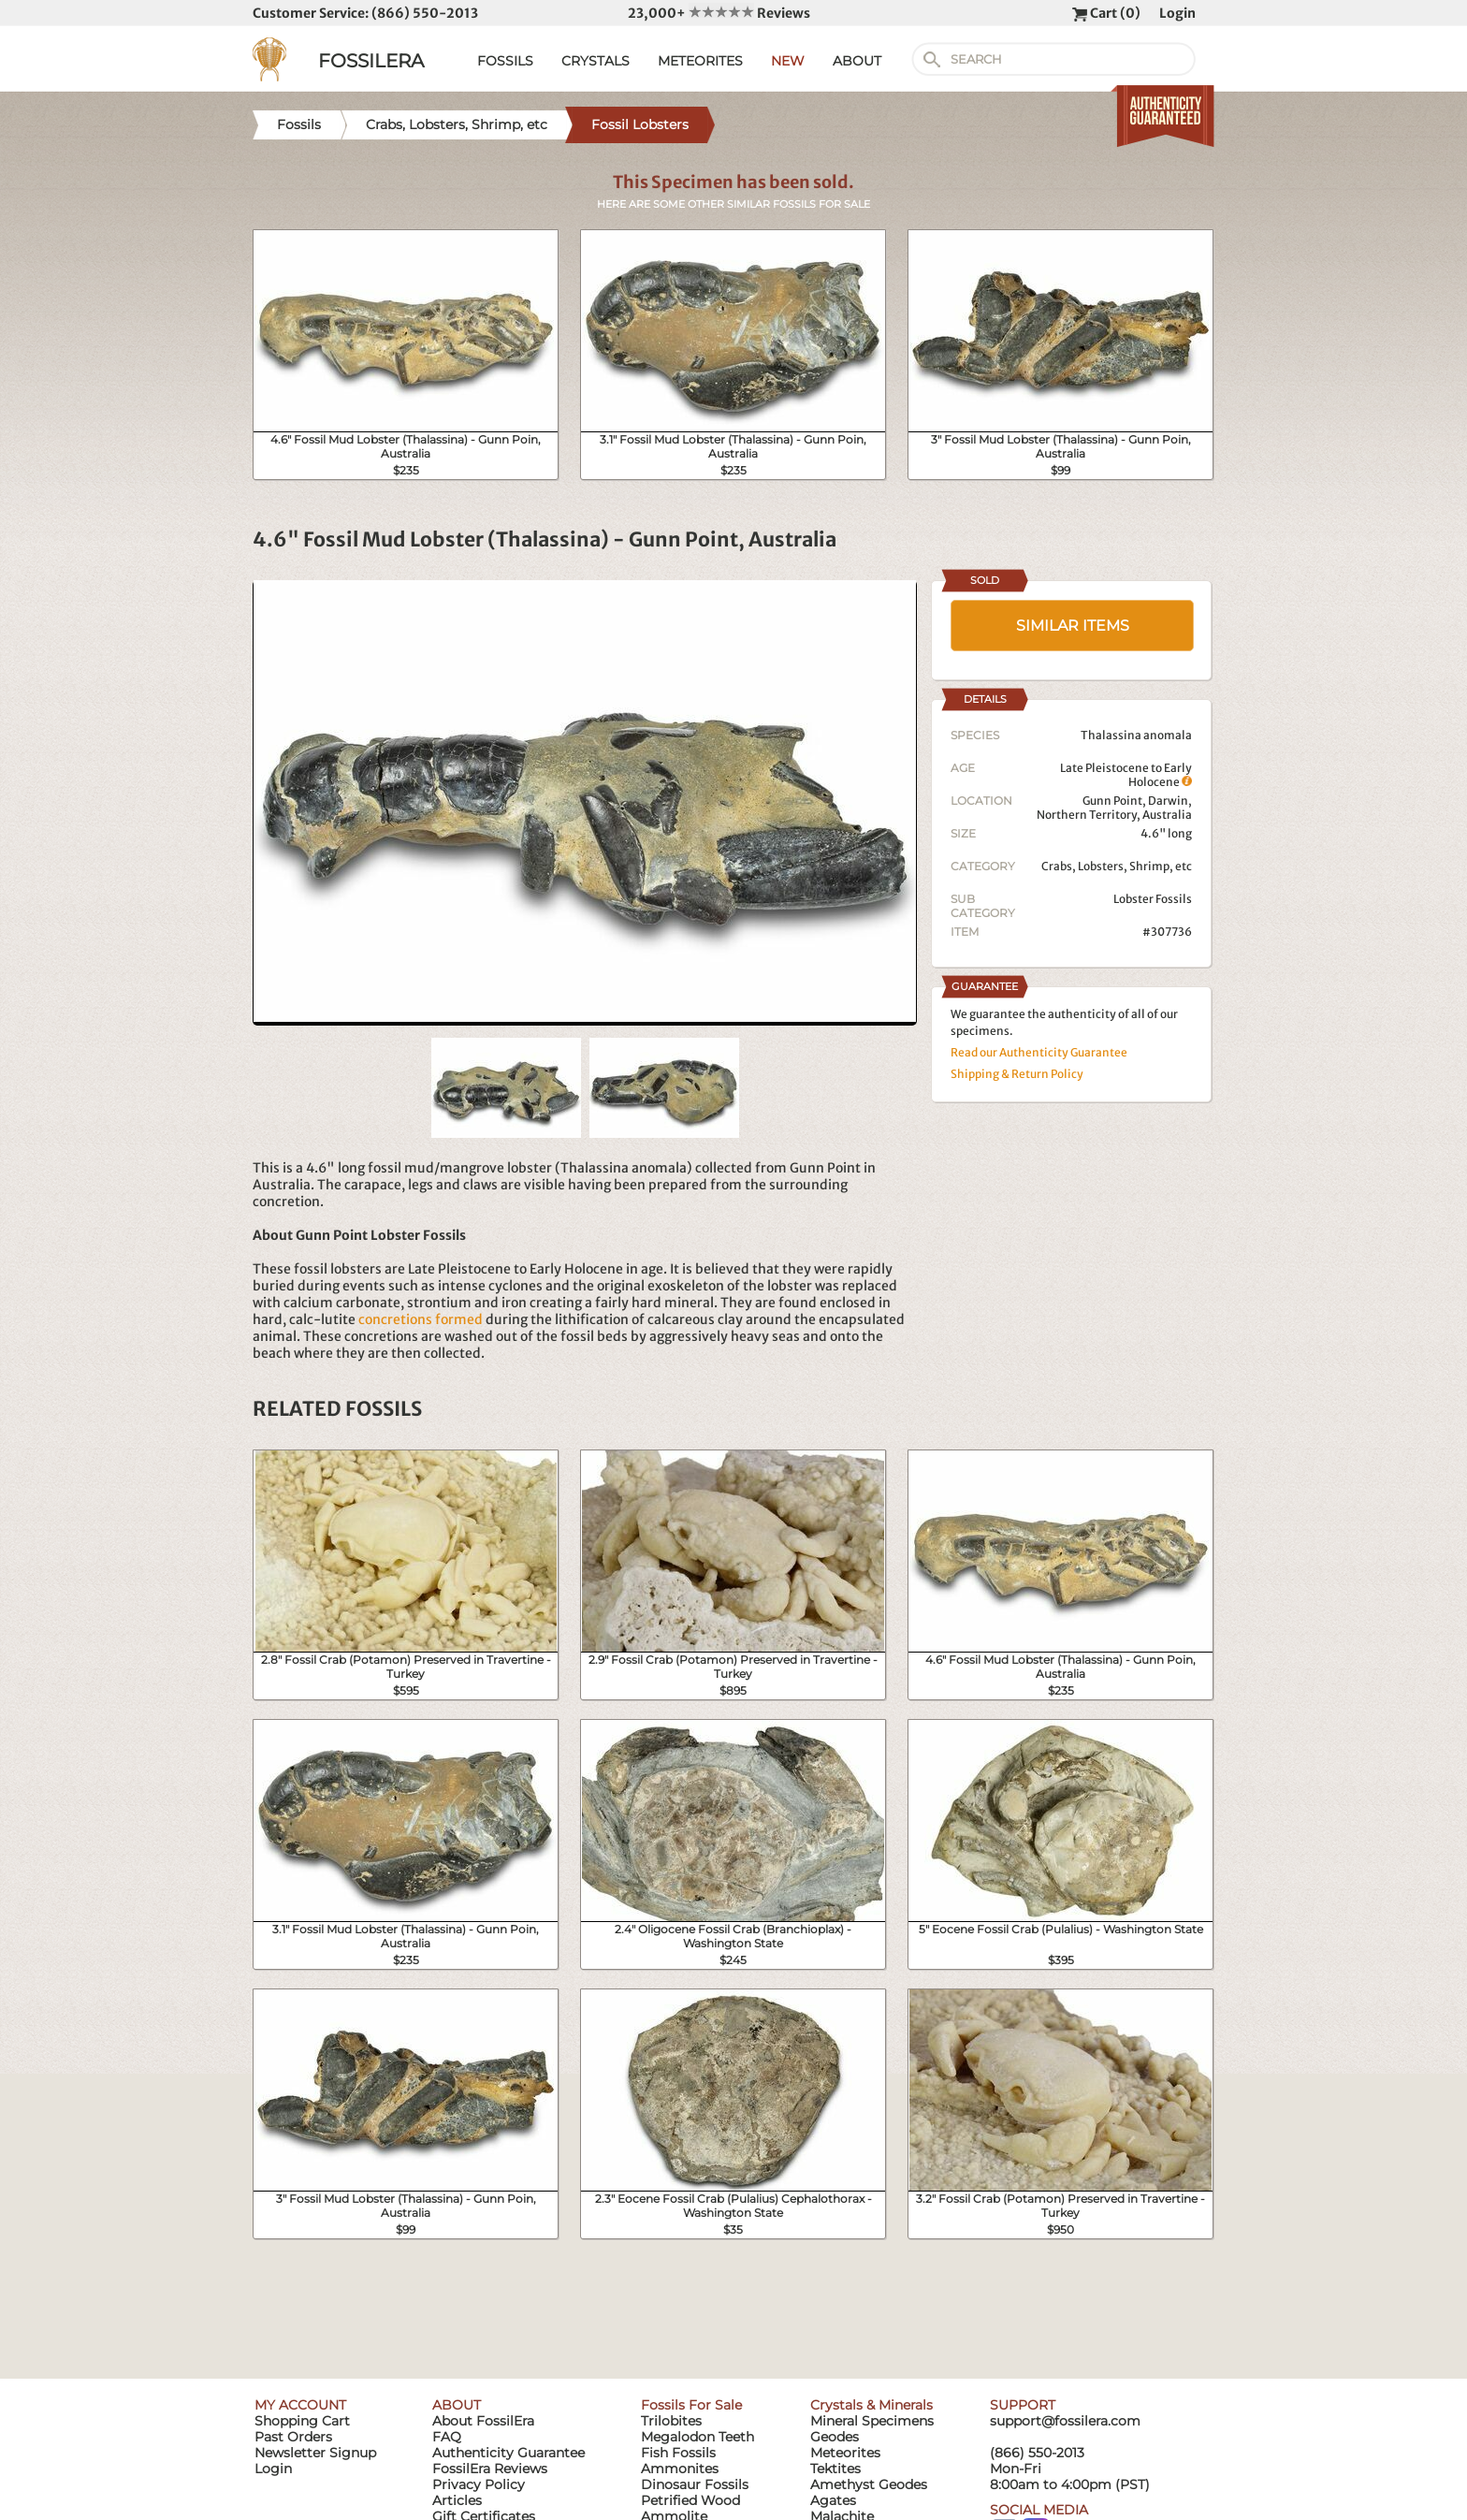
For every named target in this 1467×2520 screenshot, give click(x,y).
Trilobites (671, 2420)
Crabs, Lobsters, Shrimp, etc (1116, 866)
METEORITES (700, 60)
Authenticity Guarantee (508, 2452)
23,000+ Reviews (719, 13)
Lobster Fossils (1152, 899)
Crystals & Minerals (871, 2404)
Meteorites (845, 2452)
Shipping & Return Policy (1017, 1074)
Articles (457, 2500)
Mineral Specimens (872, 2420)
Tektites (835, 2468)
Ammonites (680, 2468)
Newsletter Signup (315, 2452)
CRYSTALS (595, 60)
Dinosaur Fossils (694, 2484)
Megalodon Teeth (697, 2436)
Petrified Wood (690, 2500)
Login (1177, 13)
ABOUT (857, 60)
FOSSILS (505, 60)
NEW (788, 60)
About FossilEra (483, 2420)
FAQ (446, 2436)
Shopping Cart (302, 2420)
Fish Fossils (678, 2452)
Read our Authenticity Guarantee (1039, 1052)
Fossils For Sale (691, 2404)
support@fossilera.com (1065, 2420)
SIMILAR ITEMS (1072, 625)
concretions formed (420, 1319)
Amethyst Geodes (868, 2484)
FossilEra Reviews (489, 2468)
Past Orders (293, 2436)
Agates (833, 2500)
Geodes (834, 2436)
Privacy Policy (478, 2484)
